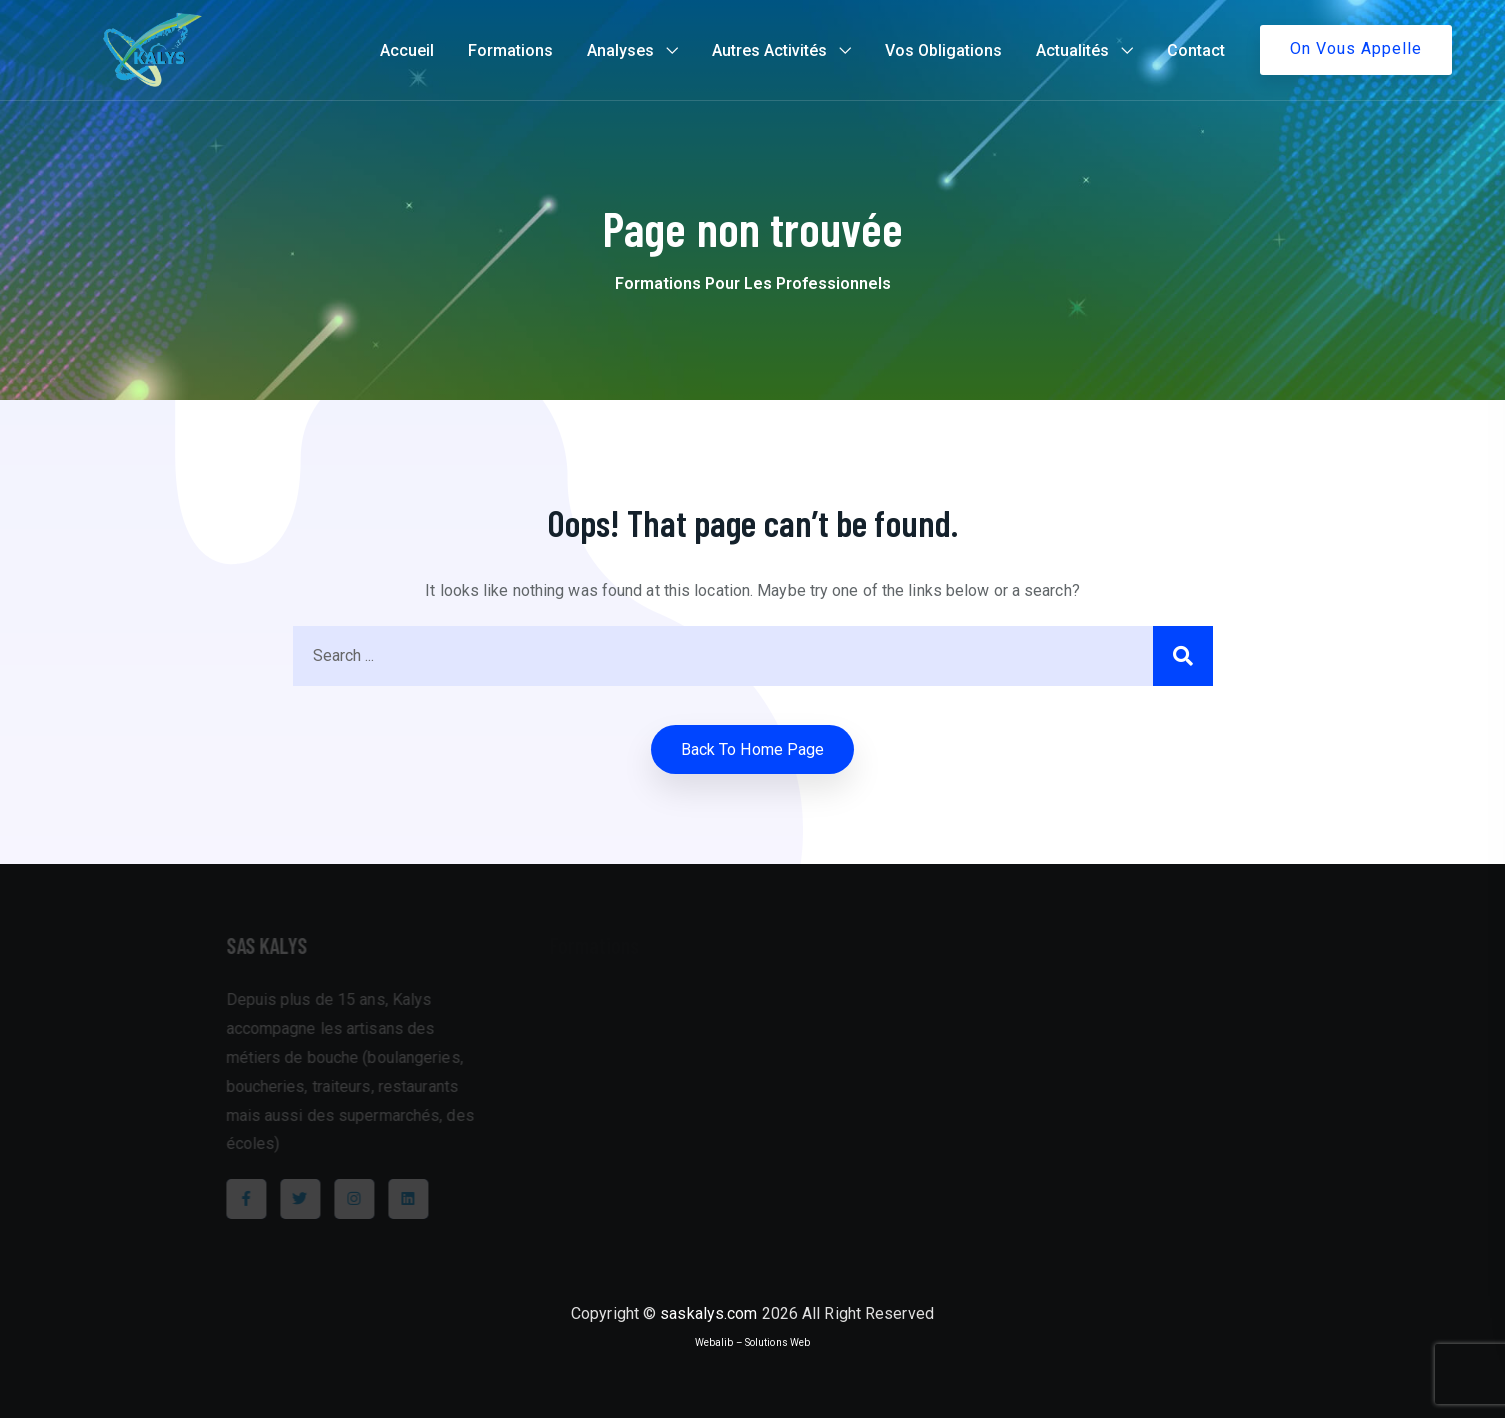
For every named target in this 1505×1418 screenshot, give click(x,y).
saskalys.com (708, 1313)
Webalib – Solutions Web (752, 1342)
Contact (1196, 50)
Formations (510, 50)
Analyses (620, 50)
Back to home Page (753, 749)
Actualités (1072, 50)
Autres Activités (769, 50)
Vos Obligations (943, 50)
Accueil (407, 50)
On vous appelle (1356, 48)
